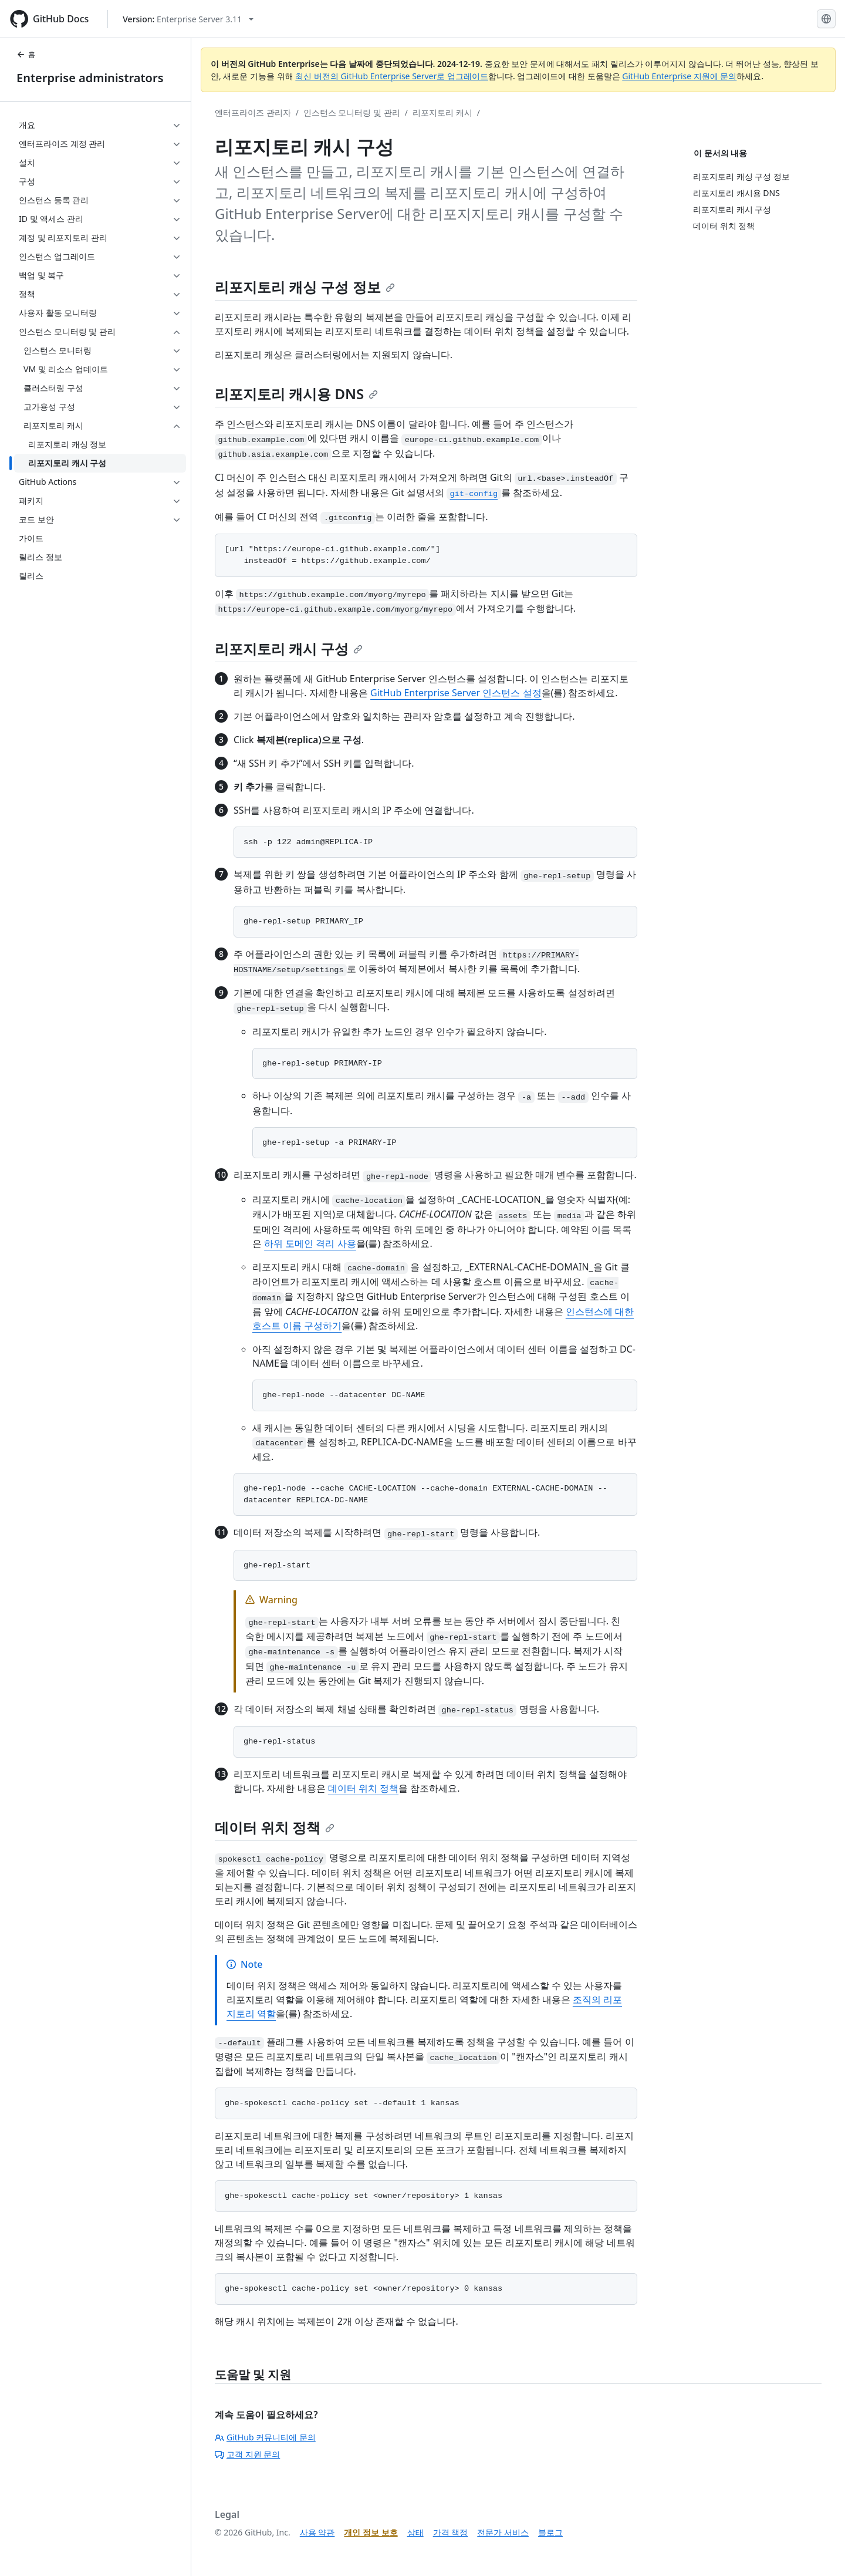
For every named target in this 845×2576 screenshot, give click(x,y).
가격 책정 (450, 2532)
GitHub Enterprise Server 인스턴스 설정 (455, 692)
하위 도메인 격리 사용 (310, 1243)
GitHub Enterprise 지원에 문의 (679, 76)
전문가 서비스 (503, 2532)
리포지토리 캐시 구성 (289, 648)
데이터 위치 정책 (363, 1788)
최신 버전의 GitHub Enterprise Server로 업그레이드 (391, 76)
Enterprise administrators (90, 78)
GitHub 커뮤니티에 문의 (265, 2437)
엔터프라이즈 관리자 (253, 112)
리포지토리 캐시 (442, 112)
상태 (415, 2532)
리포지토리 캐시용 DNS (296, 393)
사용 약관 (317, 2532)
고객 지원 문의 (247, 2454)
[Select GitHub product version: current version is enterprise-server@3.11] (188, 19)
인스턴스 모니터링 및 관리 (351, 112)
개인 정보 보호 (370, 2532)
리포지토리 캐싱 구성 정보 (305, 286)
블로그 (550, 2532)
